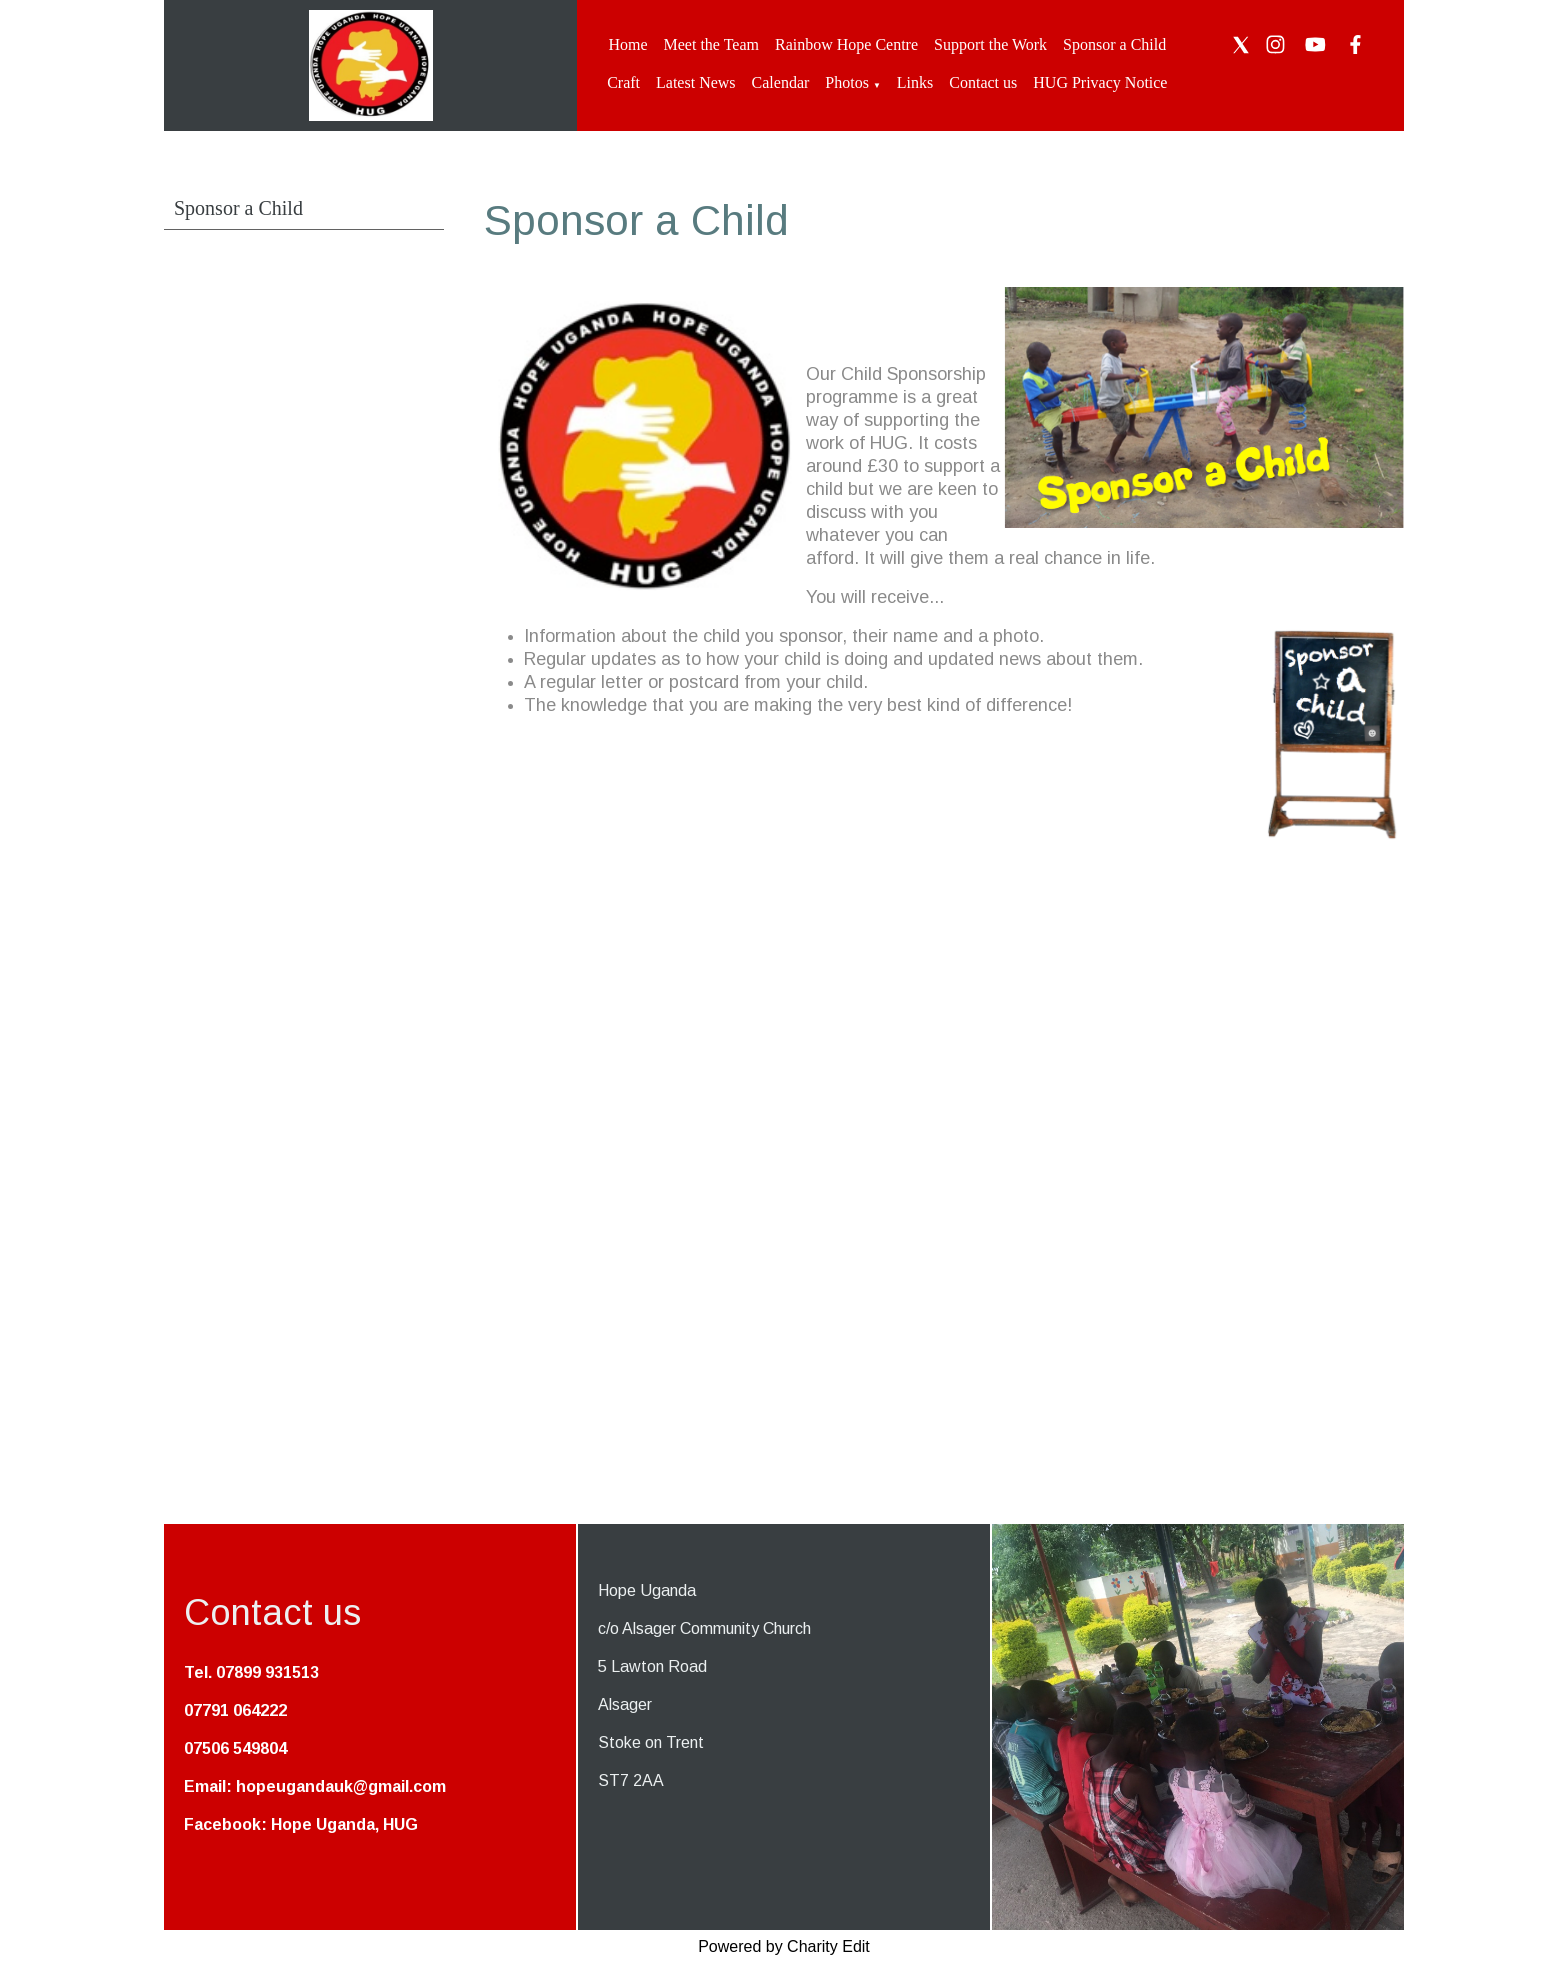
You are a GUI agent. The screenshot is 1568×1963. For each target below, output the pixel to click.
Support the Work (990, 44)
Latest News (696, 82)
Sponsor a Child (1114, 44)
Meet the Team (711, 44)
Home (627, 44)
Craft (623, 82)
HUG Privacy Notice (1100, 82)
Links (915, 82)
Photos (847, 82)
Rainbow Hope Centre (846, 44)
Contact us (983, 82)
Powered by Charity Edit (784, 1946)
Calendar (781, 82)
